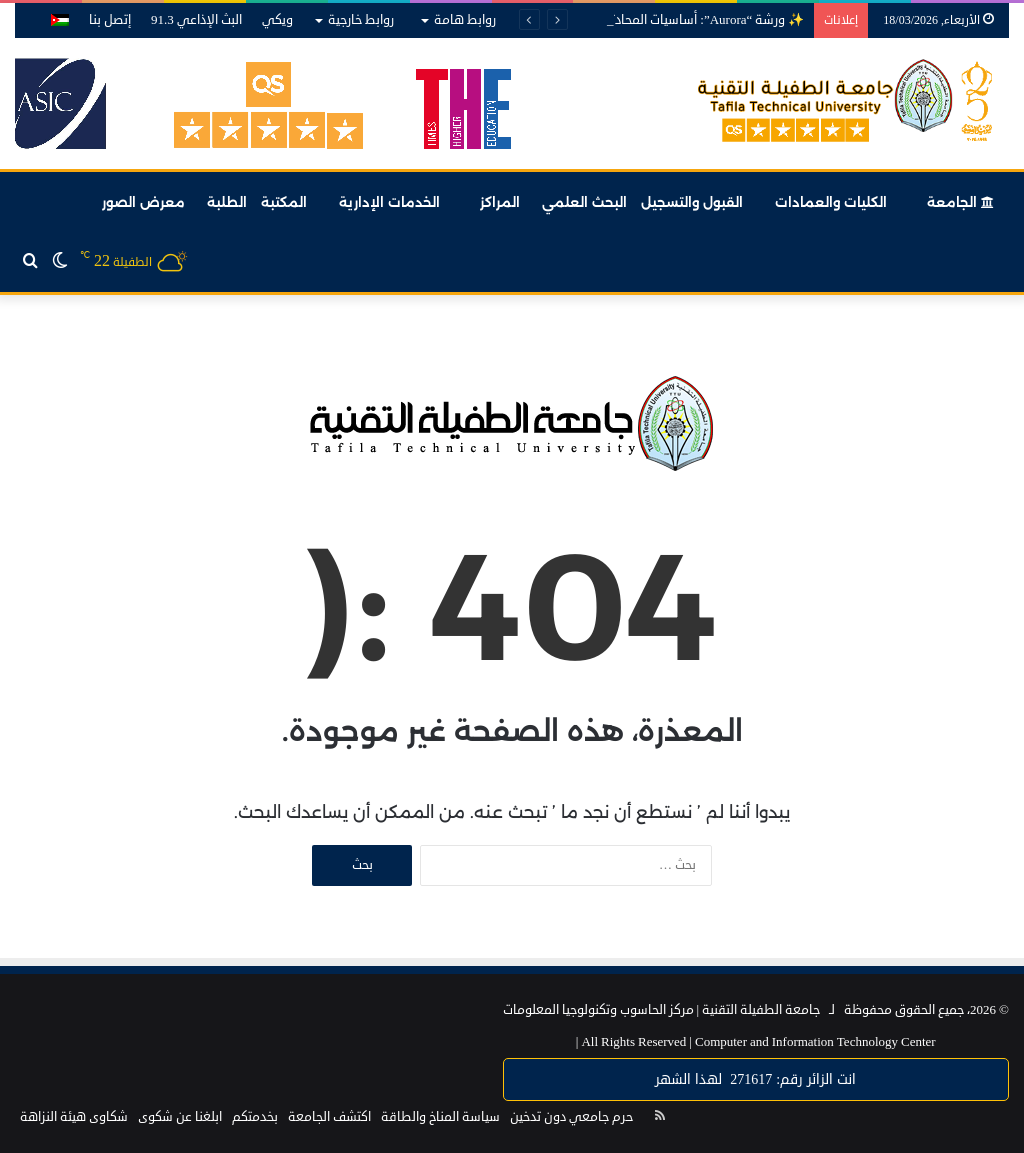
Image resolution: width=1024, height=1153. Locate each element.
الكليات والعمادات (831, 202)
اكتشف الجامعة (329, 1117)
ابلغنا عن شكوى (180, 1117)
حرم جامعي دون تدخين (571, 1117)
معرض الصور (143, 202)
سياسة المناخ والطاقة (440, 1117)
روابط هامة (465, 20)
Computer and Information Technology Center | (756, 1042)
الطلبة (227, 202)
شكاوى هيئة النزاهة (74, 1117)
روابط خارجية (361, 20)
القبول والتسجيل (692, 202)
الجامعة (960, 202)
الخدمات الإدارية (389, 202)
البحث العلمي (584, 202)
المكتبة (284, 202)
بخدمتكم (255, 1117)
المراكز (500, 202)
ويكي (277, 20)
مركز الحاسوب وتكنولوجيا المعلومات (598, 1010)
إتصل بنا (110, 20)
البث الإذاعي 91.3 (196, 20)
